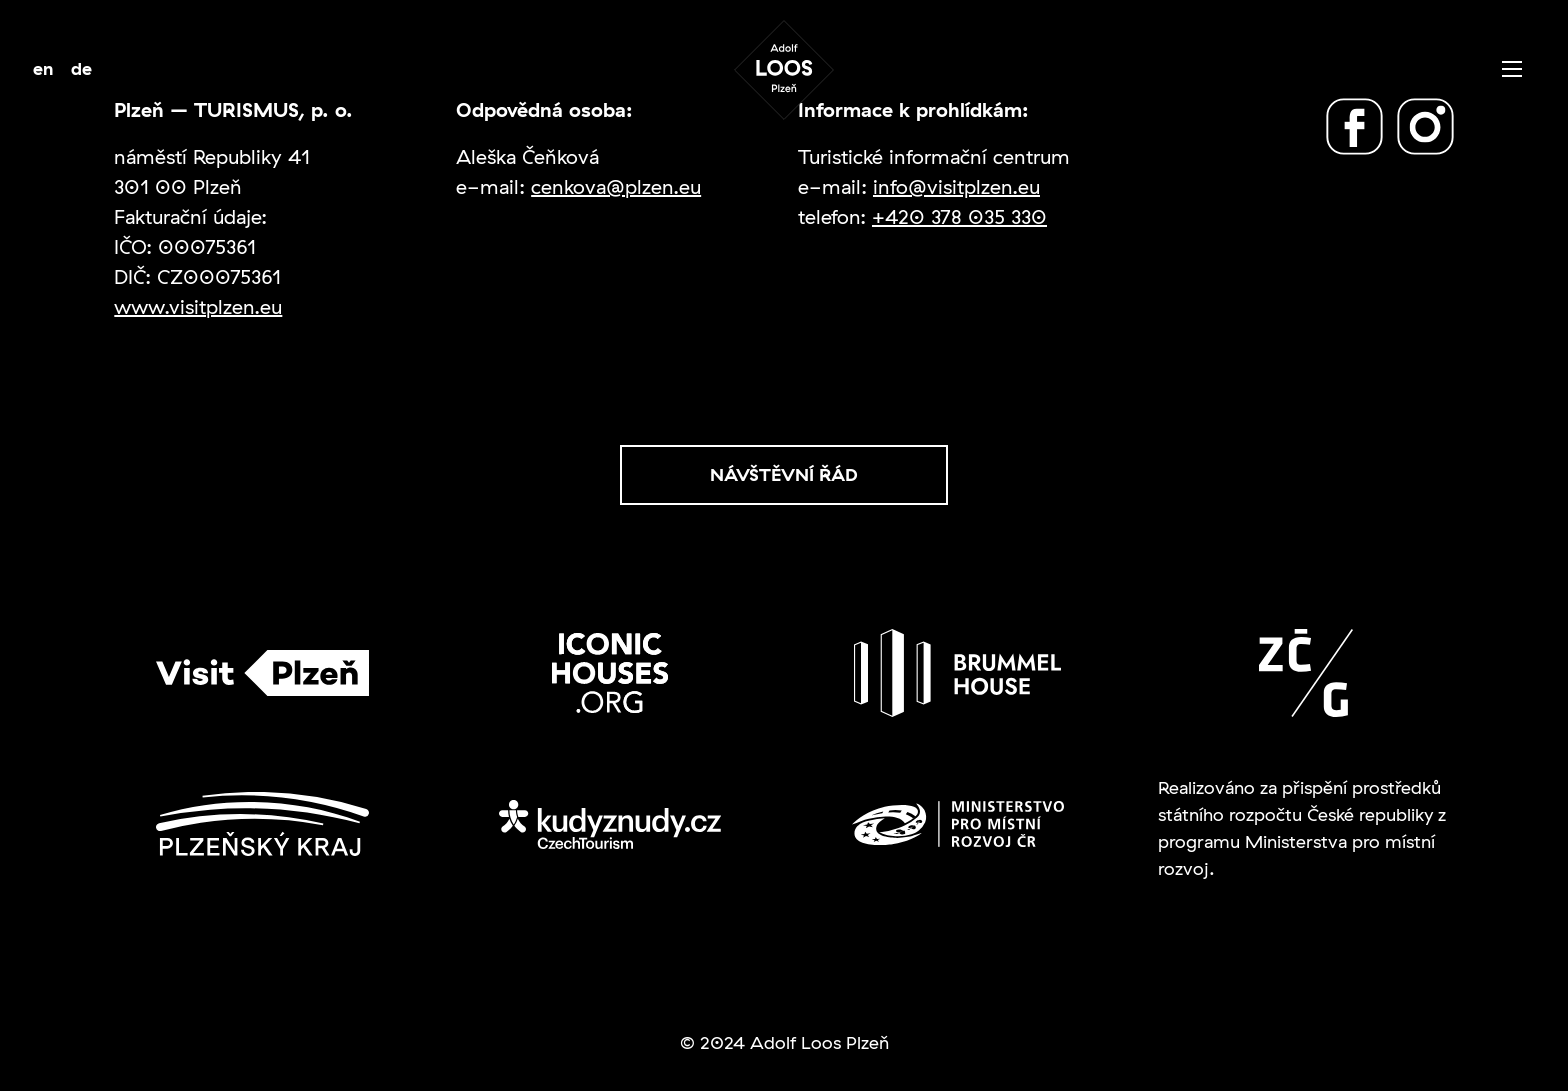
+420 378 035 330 (959, 216)
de (81, 68)
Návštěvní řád (784, 474)
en (43, 68)
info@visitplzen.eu (956, 186)
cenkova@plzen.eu (616, 186)
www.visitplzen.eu (198, 306)
